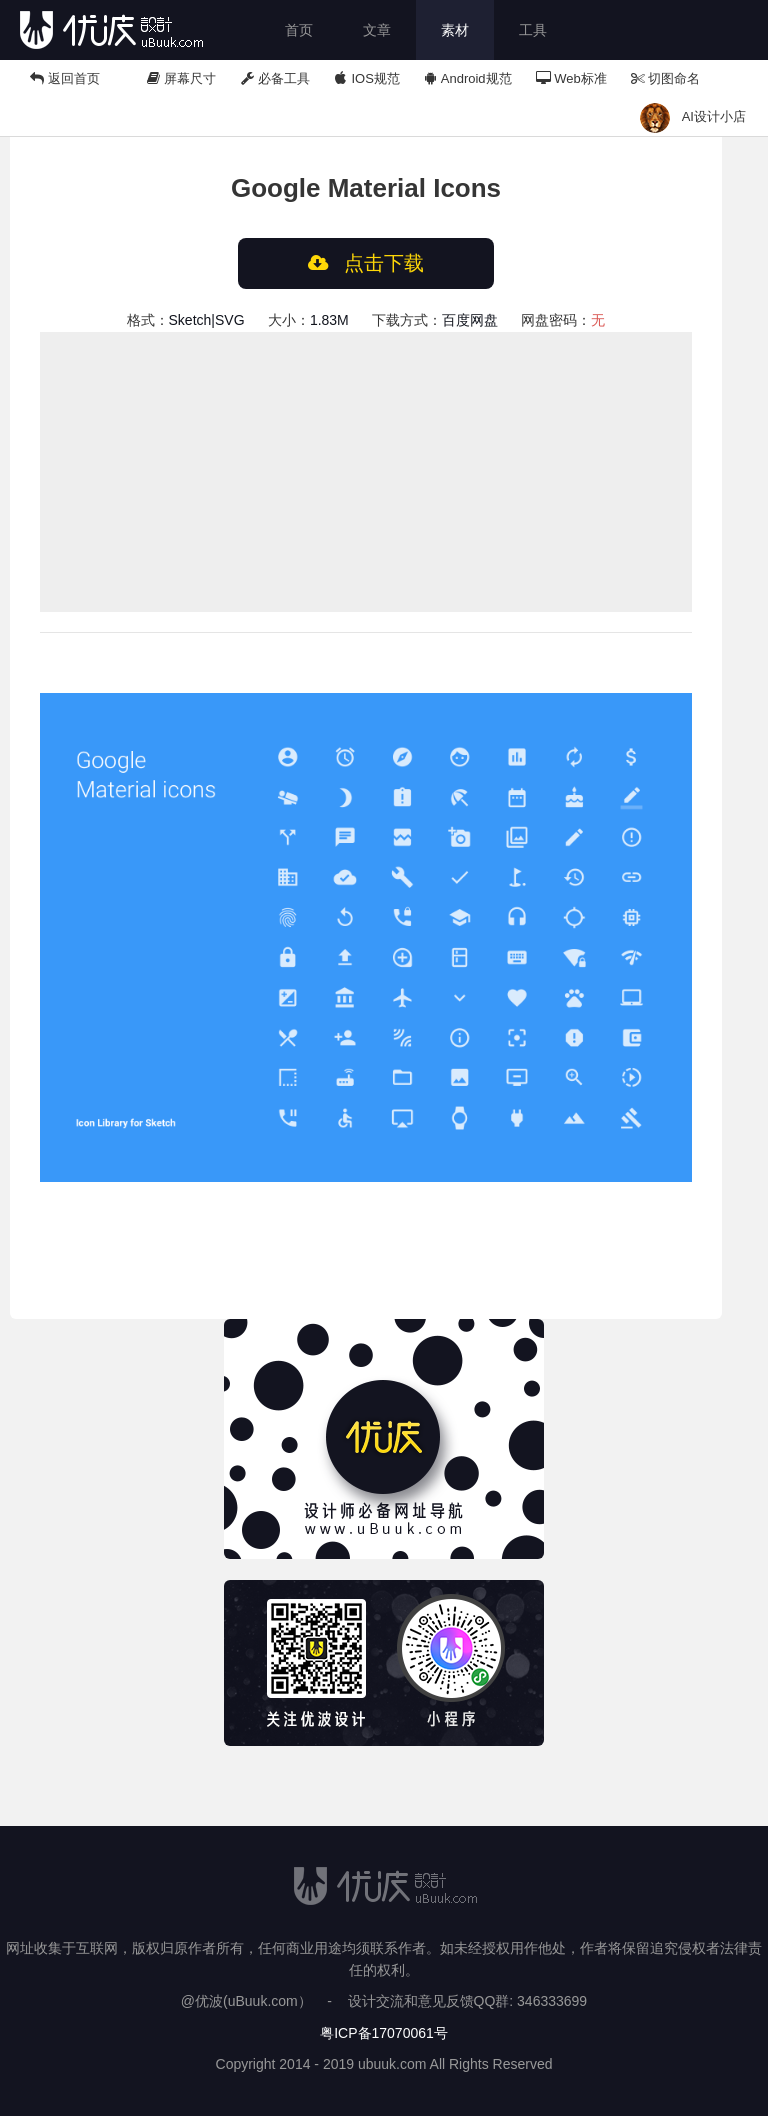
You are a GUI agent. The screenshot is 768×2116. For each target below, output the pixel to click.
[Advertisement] (366, 472)
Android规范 (468, 78)
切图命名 (666, 78)
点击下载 (366, 263)
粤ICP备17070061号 (384, 2033)
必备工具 (275, 78)
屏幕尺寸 (182, 78)
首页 (299, 30)
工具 (533, 30)
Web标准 (571, 78)
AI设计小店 (714, 116)
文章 (377, 30)
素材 (455, 30)
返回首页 (65, 78)
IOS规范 (367, 78)
